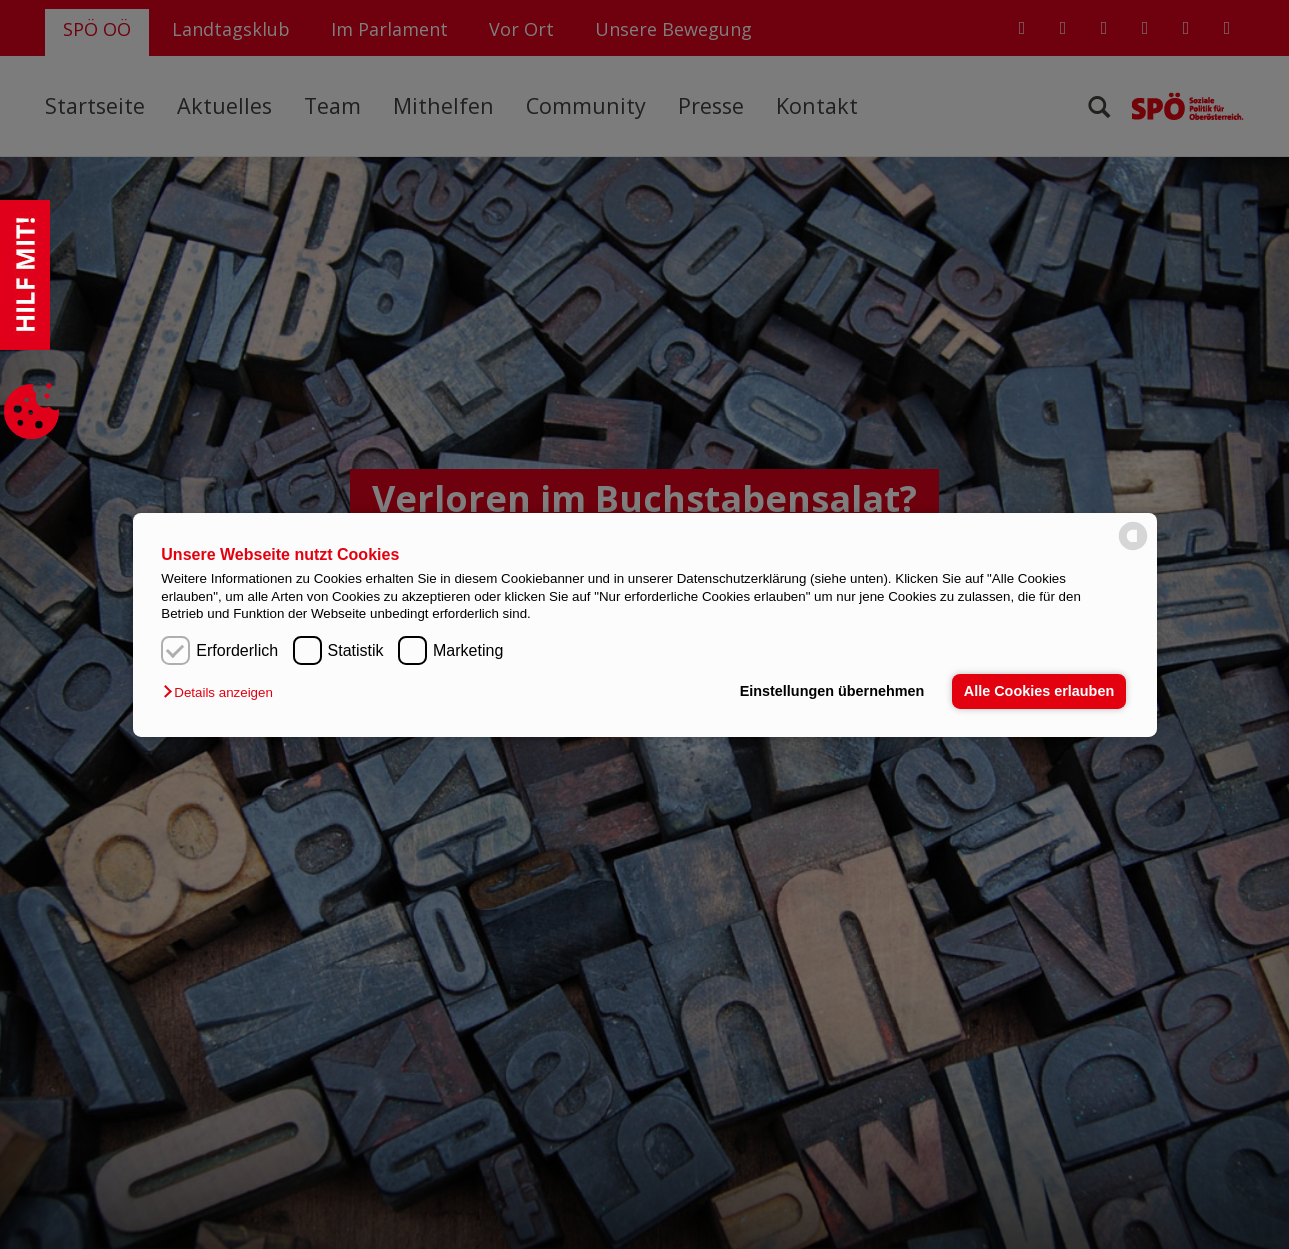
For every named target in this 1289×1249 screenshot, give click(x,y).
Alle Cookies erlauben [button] (1039, 691)
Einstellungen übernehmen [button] (832, 691)
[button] (222, 692)
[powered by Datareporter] (1133, 548)
